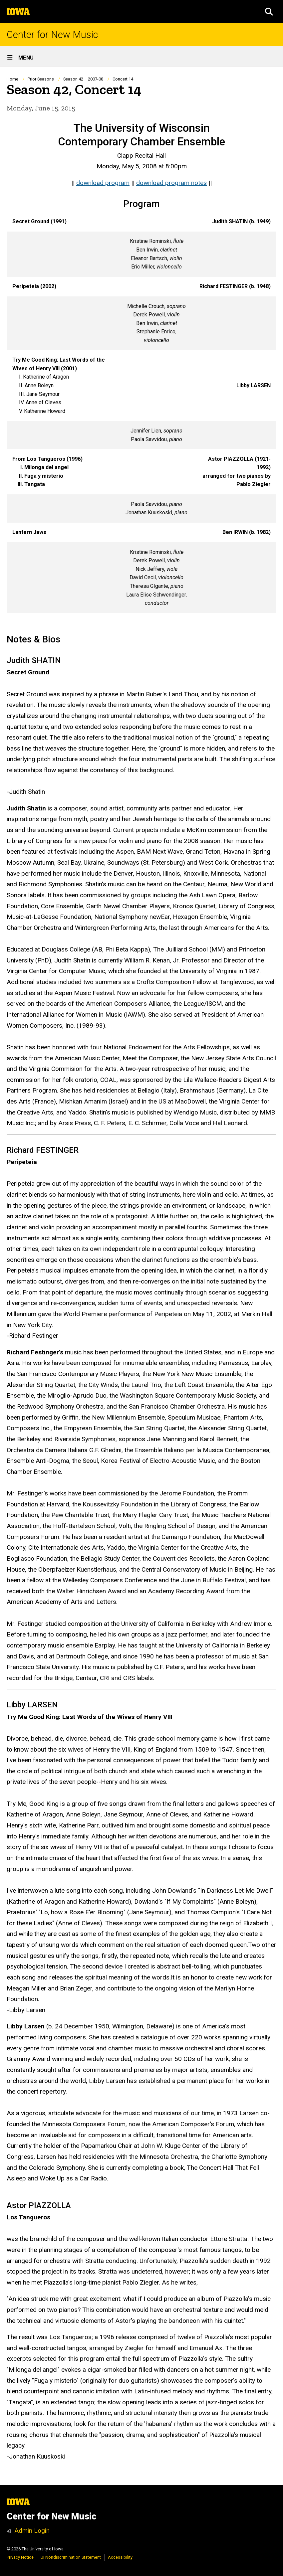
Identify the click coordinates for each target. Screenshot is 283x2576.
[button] (269, 11)
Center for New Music (52, 35)
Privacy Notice (20, 2557)
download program (103, 183)
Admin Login (32, 2530)
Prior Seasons (41, 79)
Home (12, 79)
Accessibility (120, 2557)
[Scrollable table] (141, 412)
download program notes (171, 183)
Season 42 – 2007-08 (83, 79)
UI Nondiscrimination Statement (71, 2557)
